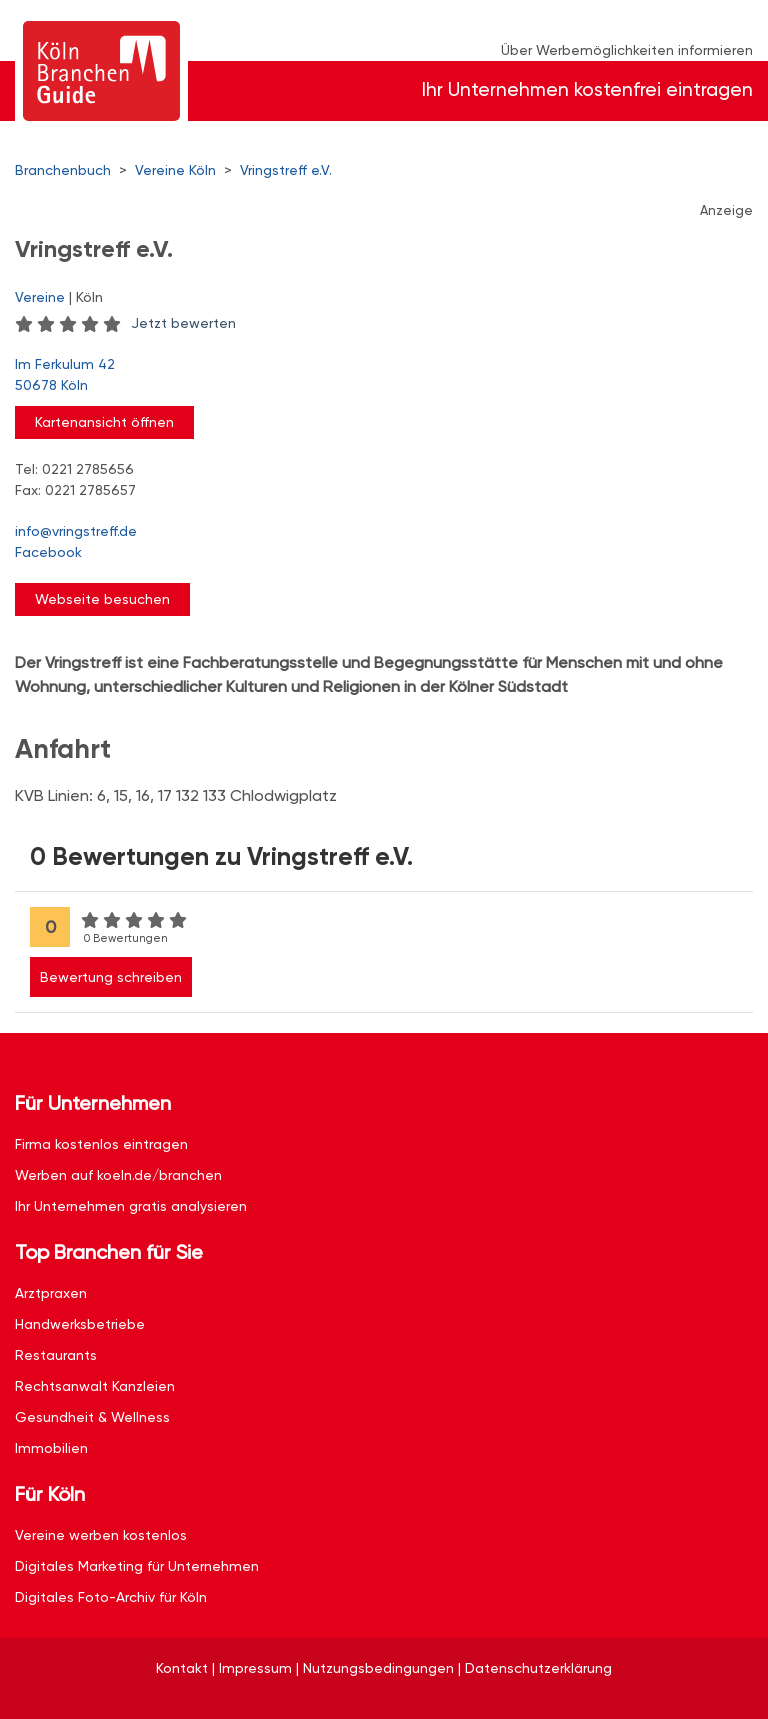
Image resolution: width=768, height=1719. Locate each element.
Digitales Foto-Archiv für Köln (111, 1597)
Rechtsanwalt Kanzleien (95, 1386)
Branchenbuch (63, 170)
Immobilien (51, 1448)
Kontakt (182, 1668)
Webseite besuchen (102, 599)
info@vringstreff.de (76, 531)
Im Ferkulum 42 (374, 376)
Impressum (255, 1668)
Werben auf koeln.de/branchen (118, 1175)
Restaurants (56, 1355)
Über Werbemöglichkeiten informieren (627, 50)
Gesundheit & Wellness (92, 1417)
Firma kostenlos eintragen (101, 1144)
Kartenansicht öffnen (104, 422)
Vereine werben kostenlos (101, 1535)
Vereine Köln (175, 170)
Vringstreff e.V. (286, 170)
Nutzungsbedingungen (378, 1668)
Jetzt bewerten (183, 323)
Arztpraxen (51, 1293)
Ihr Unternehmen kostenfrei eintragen (587, 89)
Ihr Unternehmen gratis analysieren (131, 1206)
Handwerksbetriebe (80, 1324)
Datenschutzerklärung (538, 1668)
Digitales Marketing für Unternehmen (137, 1566)
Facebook (48, 552)
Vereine (40, 297)
